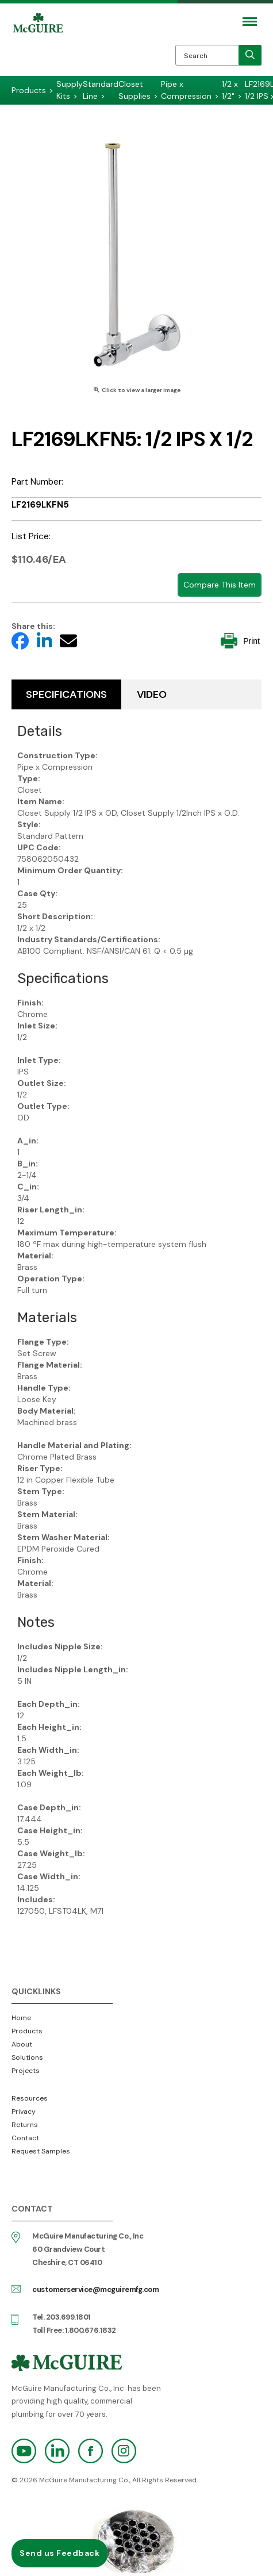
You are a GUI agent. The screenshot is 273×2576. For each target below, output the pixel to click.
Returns (24, 2124)
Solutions (27, 2057)
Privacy (23, 2111)
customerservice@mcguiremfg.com (95, 2289)
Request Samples (40, 2151)
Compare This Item (219, 584)
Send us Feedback (59, 2553)
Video (152, 694)
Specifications (66, 694)
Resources (29, 2098)
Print (240, 640)
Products (27, 2031)
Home (21, 2017)
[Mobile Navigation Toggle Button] (250, 21)
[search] (250, 55)
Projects (25, 2070)
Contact (25, 2138)
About (21, 2044)
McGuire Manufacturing (37, 47)
